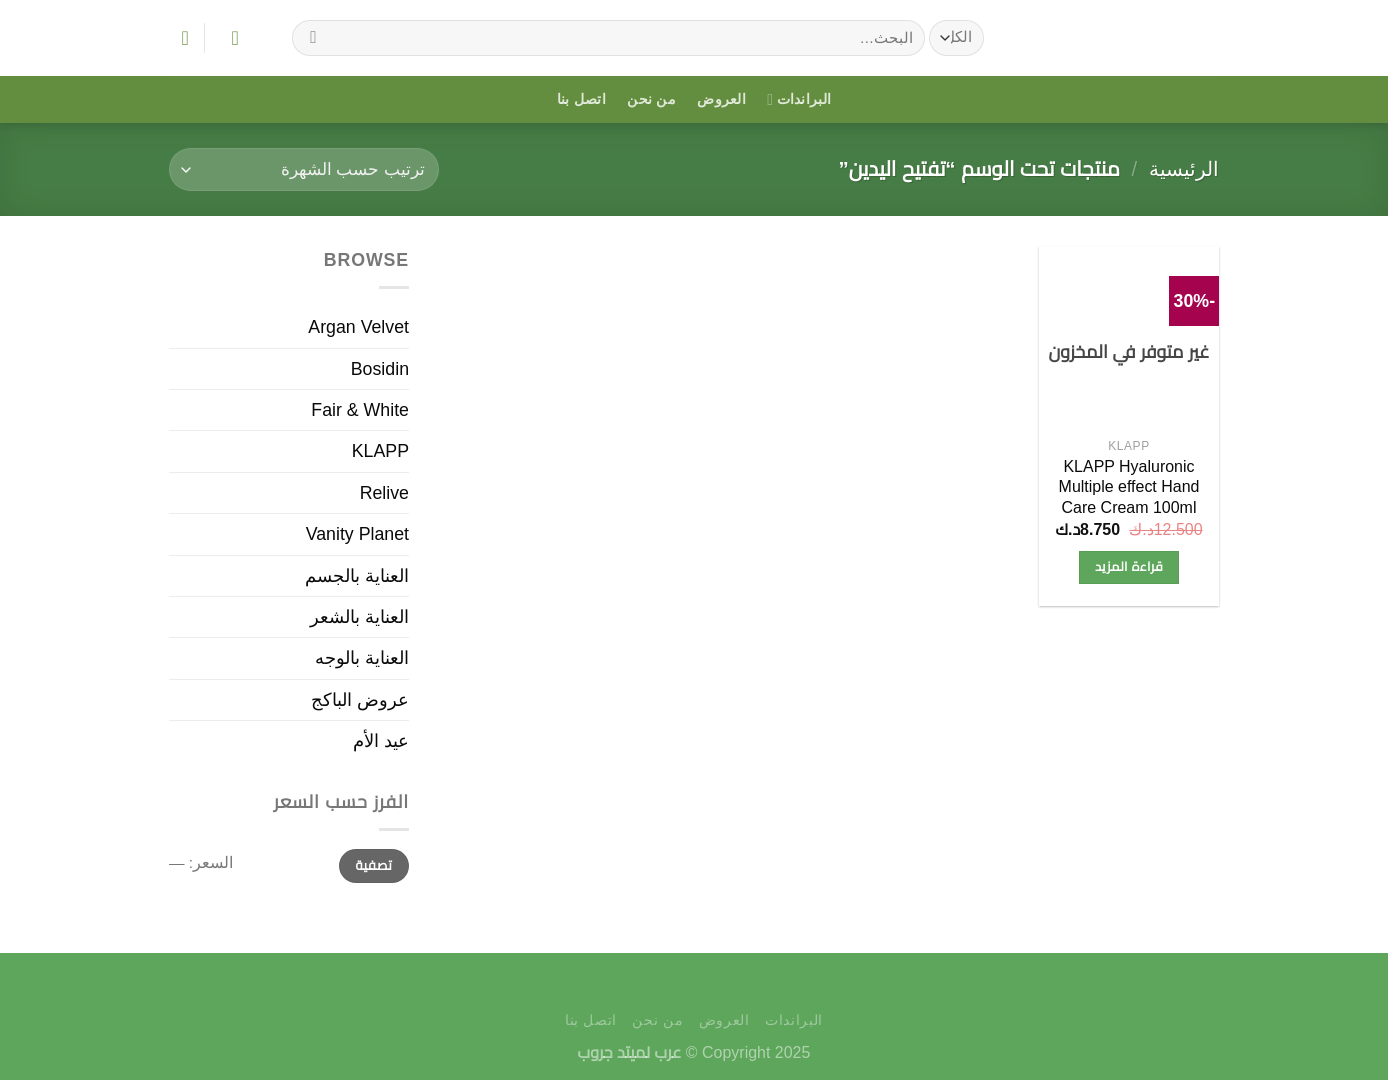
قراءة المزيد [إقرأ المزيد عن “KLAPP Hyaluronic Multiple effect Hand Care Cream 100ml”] (1129, 566)
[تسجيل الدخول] (229, 38)
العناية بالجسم (357, 576)
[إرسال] (314, 37)
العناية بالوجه (362, 658)
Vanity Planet (357, 534)
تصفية (373, 865)
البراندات (799, 99)
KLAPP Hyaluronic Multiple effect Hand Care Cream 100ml (1129, 487)
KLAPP (380, 451)
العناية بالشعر (359, 617)
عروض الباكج (360, 700)
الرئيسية (1184, 169)
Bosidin (380, 369)
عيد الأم (381, 741)
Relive (384, 493)
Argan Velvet (358, 327)
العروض (721, 99)
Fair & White (360, 410)
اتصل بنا (581, 99)
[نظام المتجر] (304, 169)
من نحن (651, 99)
